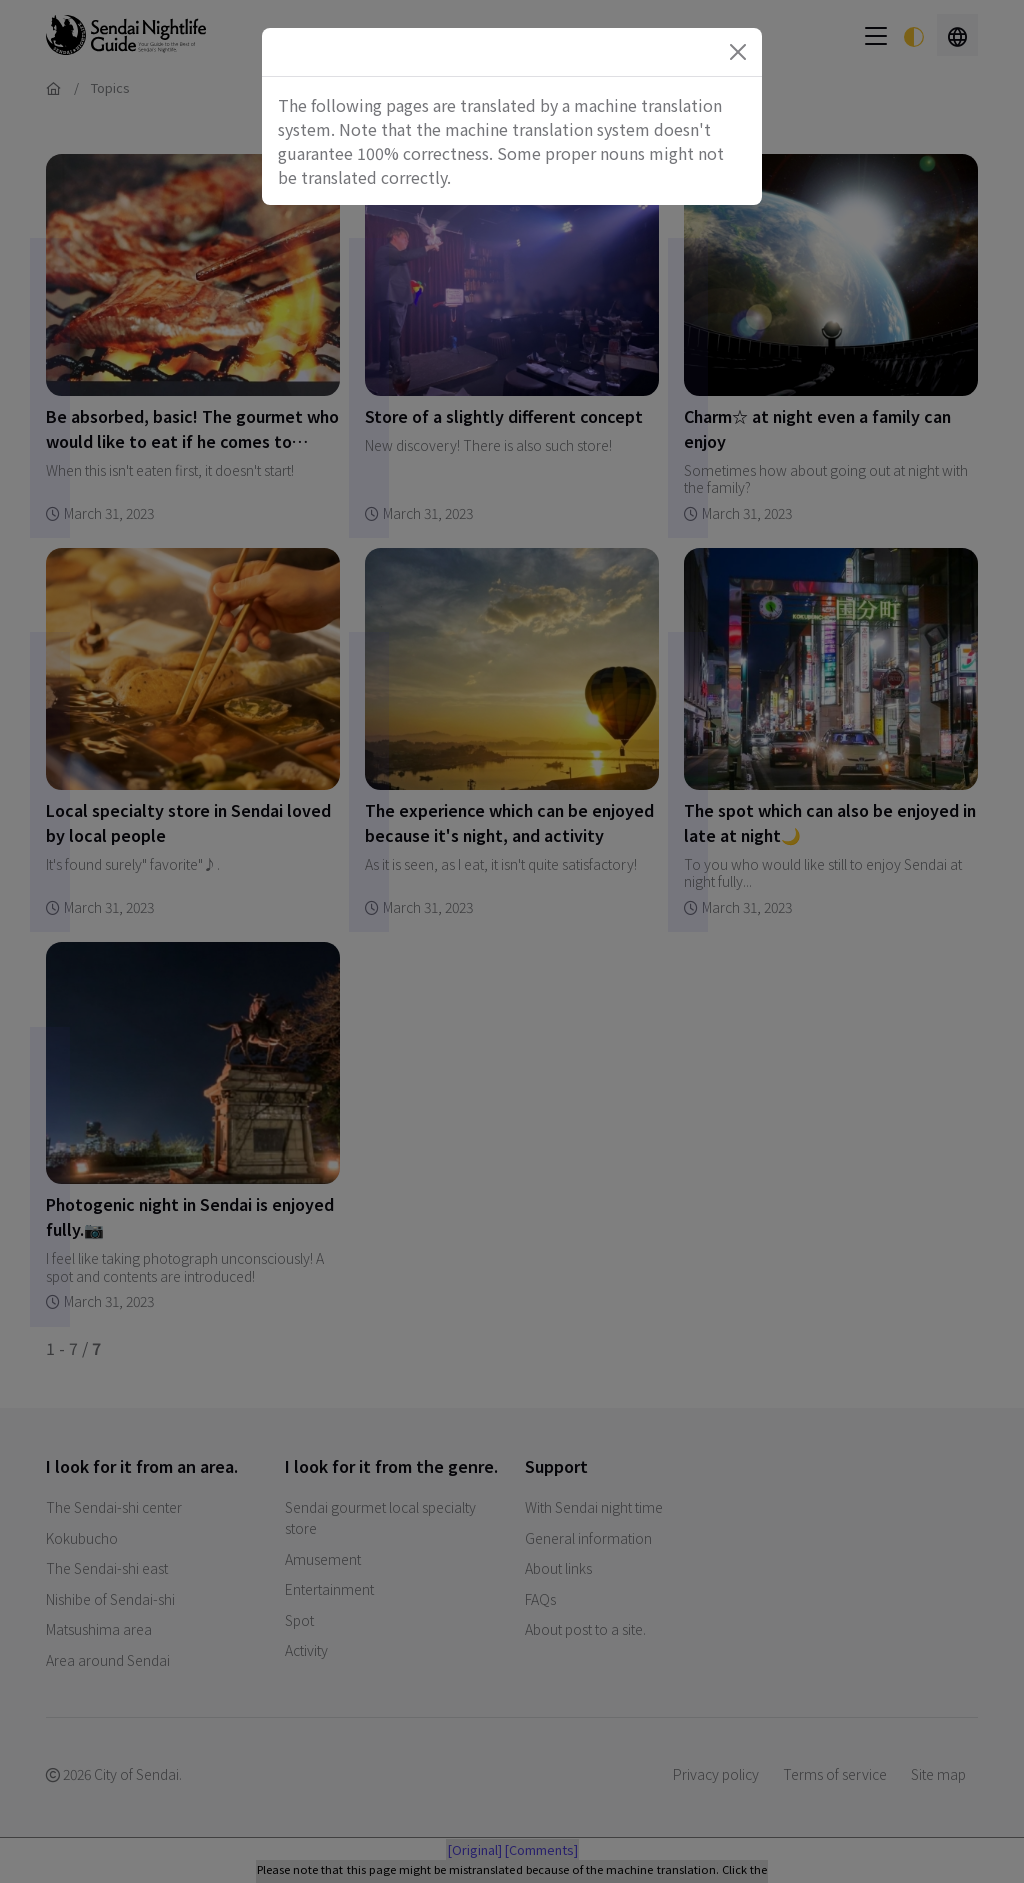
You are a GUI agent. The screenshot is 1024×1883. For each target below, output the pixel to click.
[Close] (738, 52)
